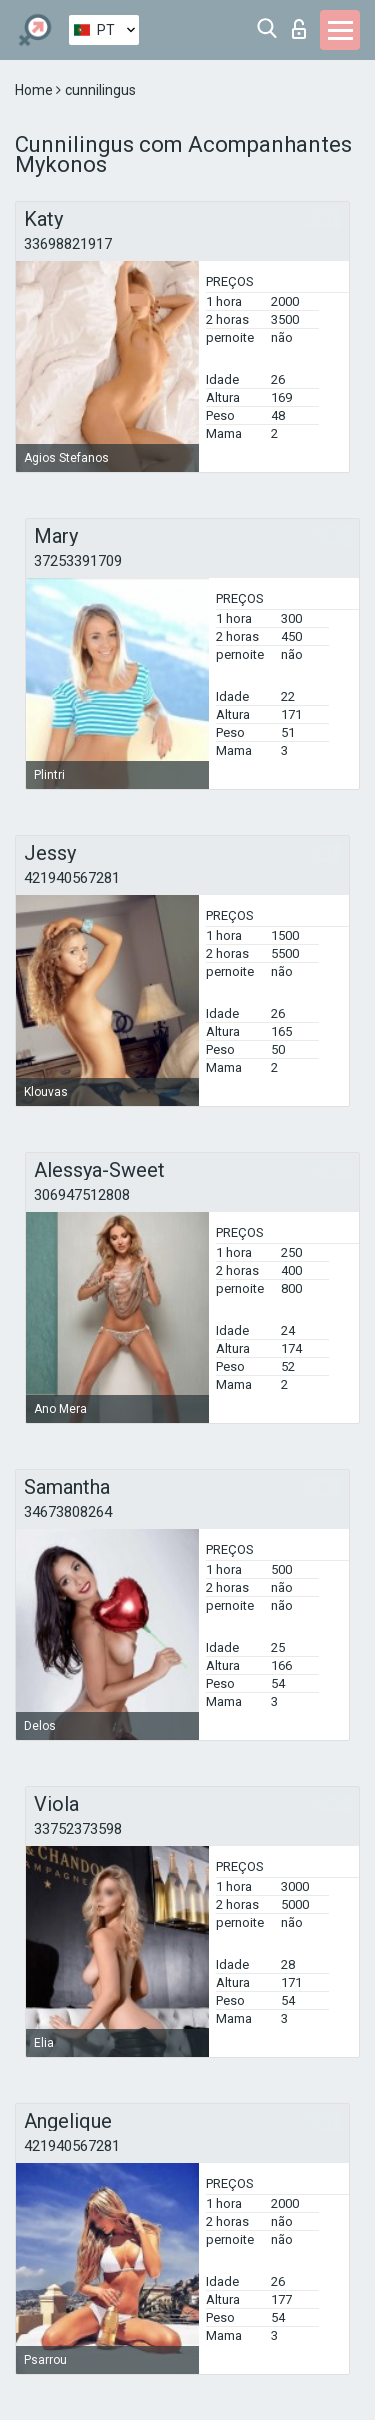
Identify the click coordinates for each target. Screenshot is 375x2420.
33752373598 (78, 1829)
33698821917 (68, 244)
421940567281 (72, 878)
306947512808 (82, 1195)
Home (35, 90)
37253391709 (78, 561)
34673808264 (68, 1512)
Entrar (299, 29)
